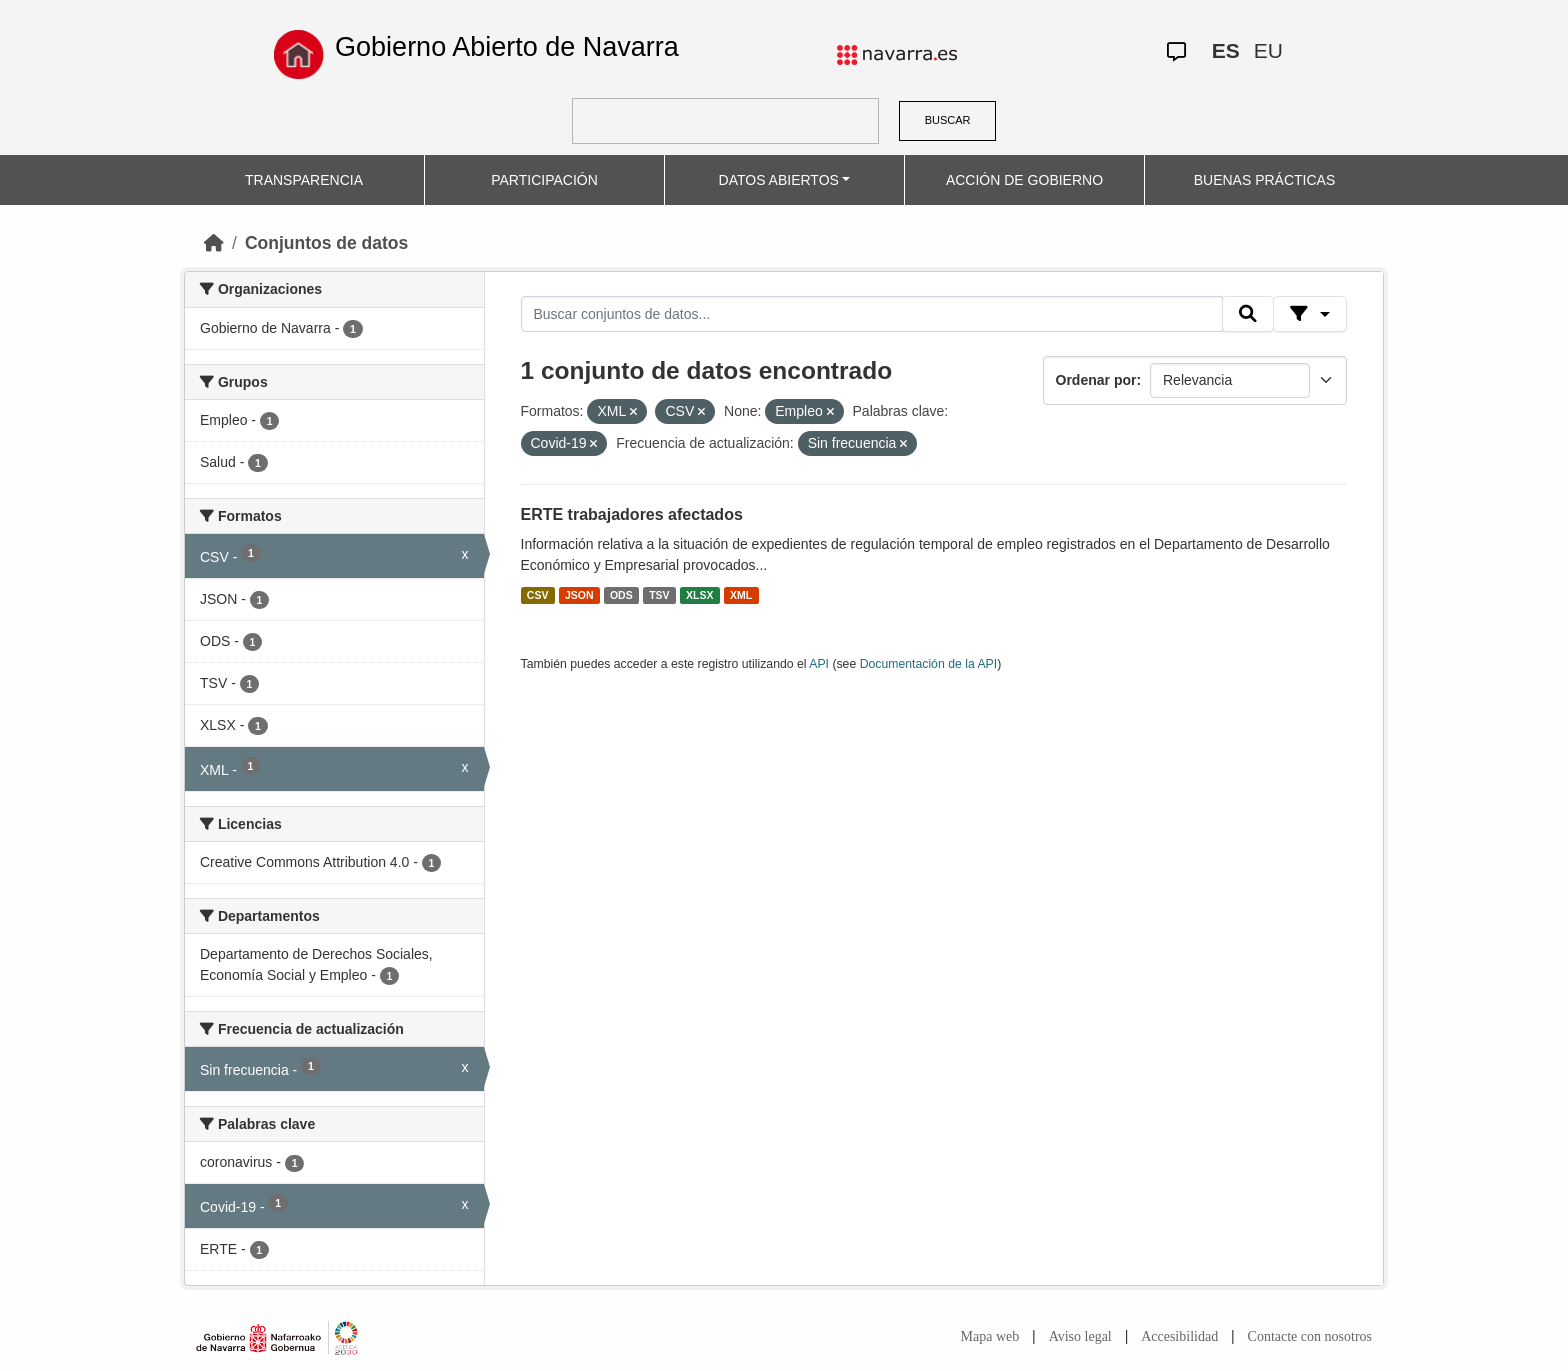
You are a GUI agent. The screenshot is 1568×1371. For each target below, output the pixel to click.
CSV (538, 595)
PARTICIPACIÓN (544, 180)
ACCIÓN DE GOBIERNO (1024, 180)
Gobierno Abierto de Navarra (507, 47)
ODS (621, 595)
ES (1226, 50)
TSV (659, 595)
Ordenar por (1096, 380)
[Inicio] (214, 243)
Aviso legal (1080, 1336)
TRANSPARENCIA (304, 180)
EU (1268, 50)
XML (741, 595)
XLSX (699, 595)
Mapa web (990, 1336)
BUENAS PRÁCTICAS (1265, 180)
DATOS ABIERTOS (779, 180)
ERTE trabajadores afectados (632, 514)
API (819, 664)
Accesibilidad (1179, 1336)
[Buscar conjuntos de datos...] (872, 314)
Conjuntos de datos (326, 243)
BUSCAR (948, 120)
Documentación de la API (929, 664)
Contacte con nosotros (1310, 1336)
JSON (579, 595)
